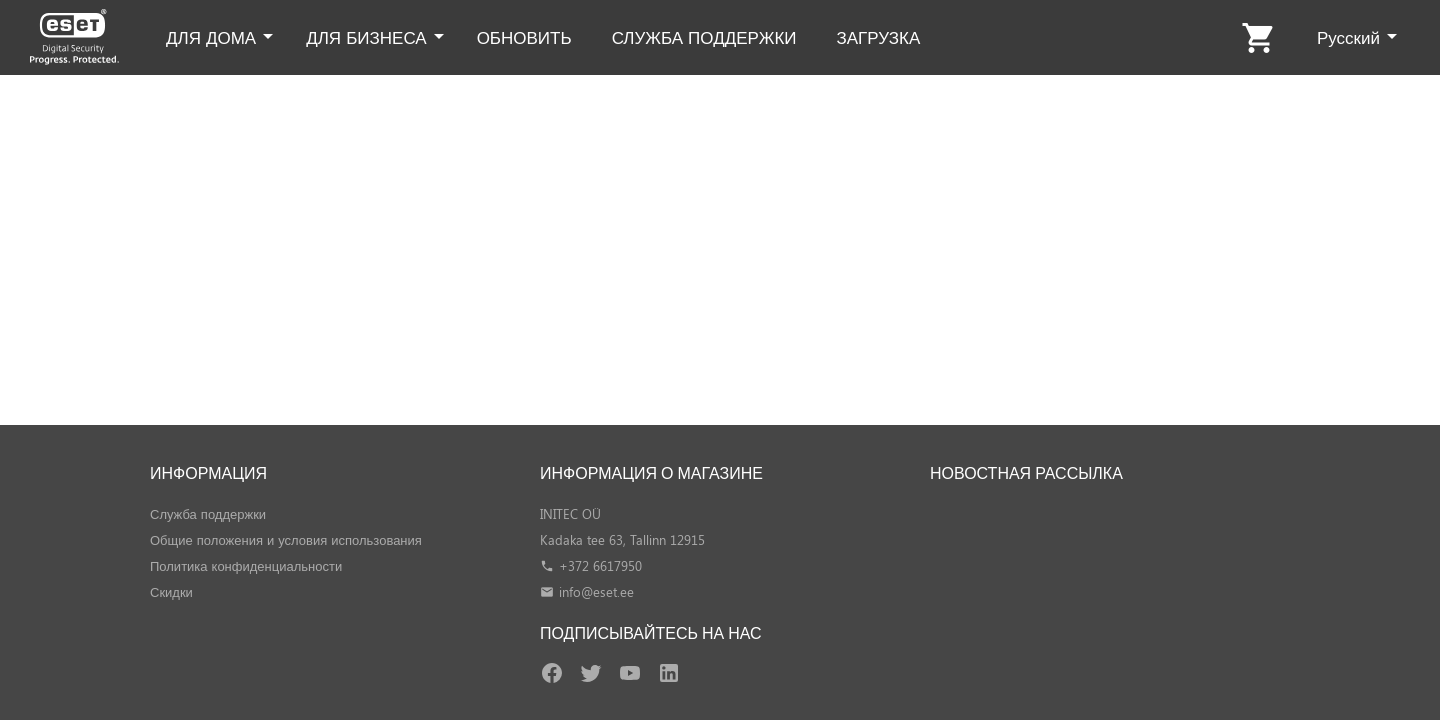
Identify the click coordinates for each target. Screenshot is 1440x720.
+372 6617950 (600, 565)
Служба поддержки (208, 513)
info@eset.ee (596, 591)
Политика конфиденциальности (246, 565)
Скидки (171, 591)
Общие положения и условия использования (286, 539)
